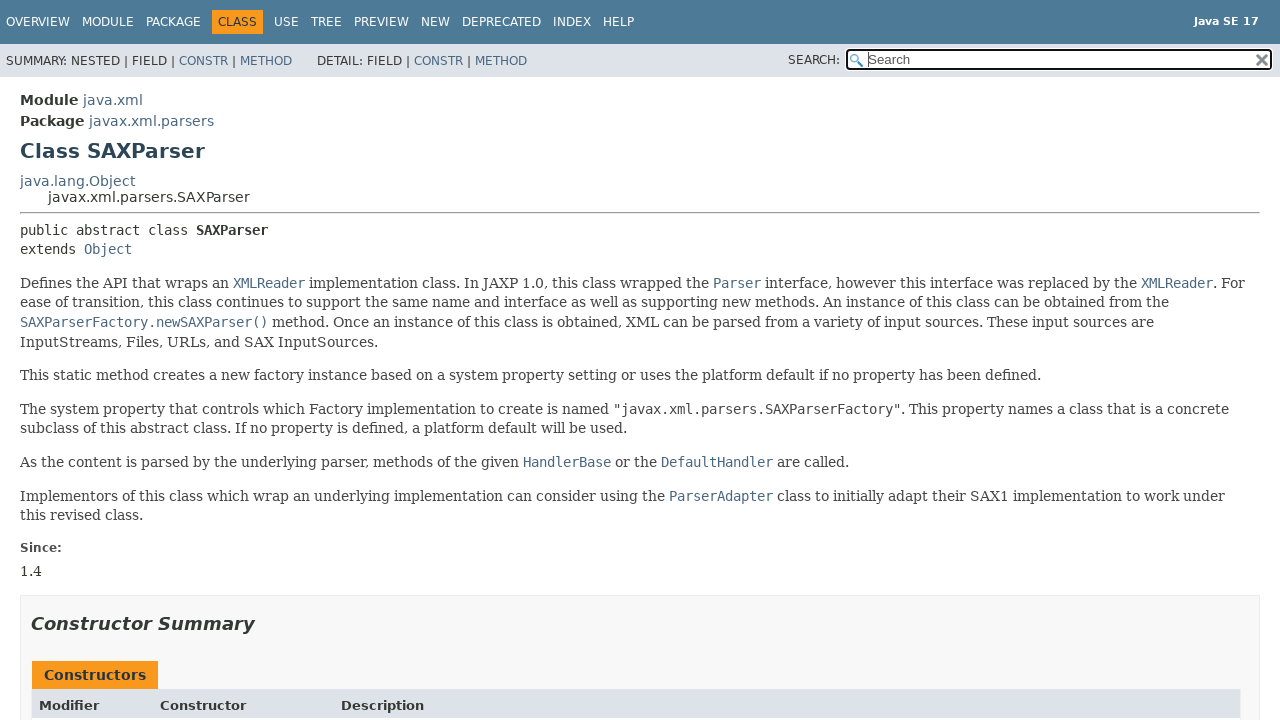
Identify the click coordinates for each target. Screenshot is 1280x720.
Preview (381, 22)
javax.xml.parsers (151, 121)
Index (572, 22)
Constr (203, 61)
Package (173, 22)
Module (108, 22)
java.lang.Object (77, 181)
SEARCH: (814, 60)
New (435, 22)
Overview (38, 22)
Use (286, 22)
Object (108, 249)
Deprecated (501, 22)
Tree (326, 22)
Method (266, 61)
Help (618, 22)
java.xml (113, 100)
